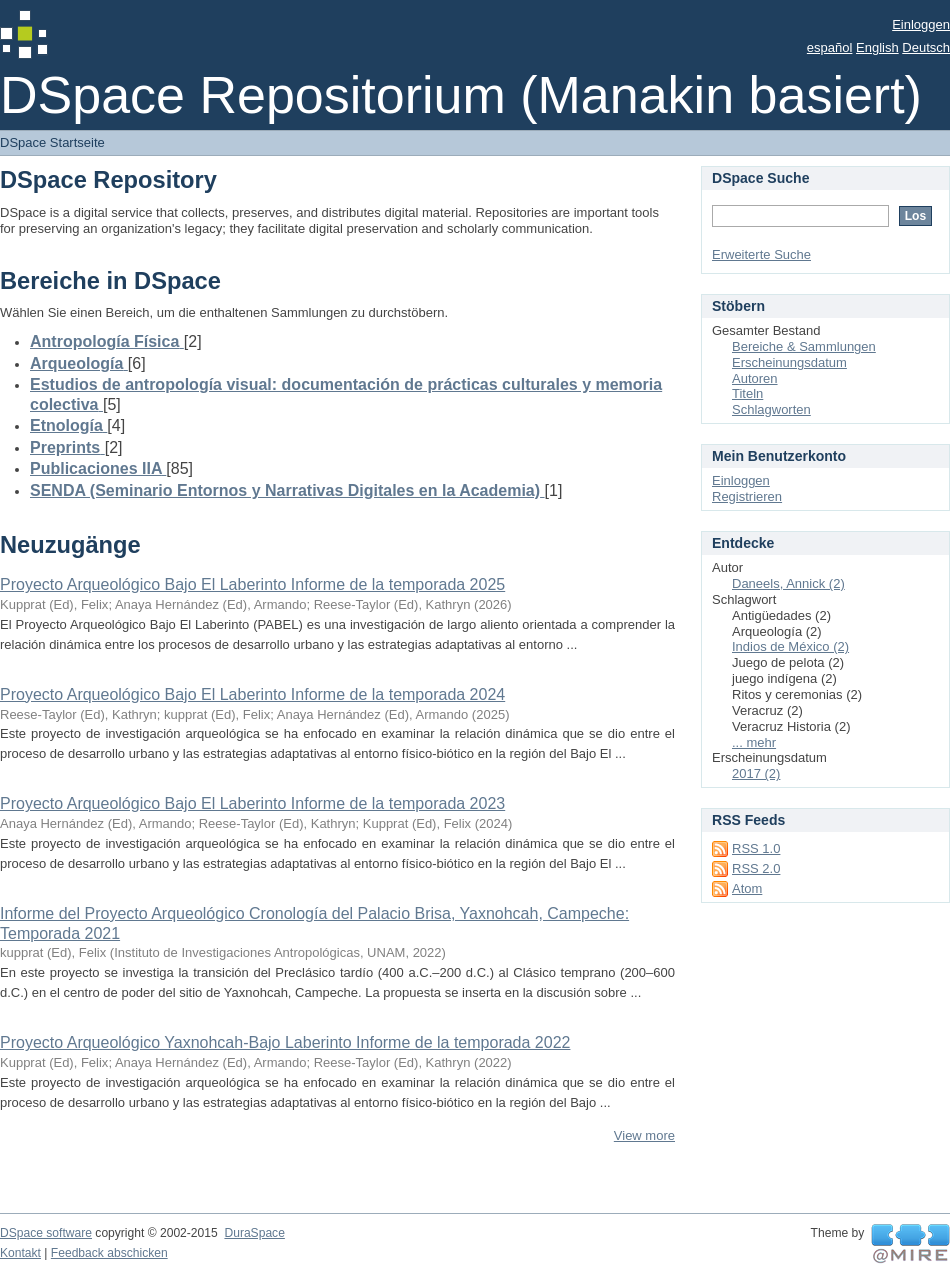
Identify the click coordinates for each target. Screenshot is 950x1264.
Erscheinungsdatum (789, 362)
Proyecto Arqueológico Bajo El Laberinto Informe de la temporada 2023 (252, 803)
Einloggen (921, 24)
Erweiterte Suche (761, 254)
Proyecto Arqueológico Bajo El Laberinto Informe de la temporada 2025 (252, 584)
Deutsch (926, 47)
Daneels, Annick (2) (788, 583)
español (830, 47)
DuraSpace (254, 1233)
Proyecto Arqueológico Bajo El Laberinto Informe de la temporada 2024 (252, 694)
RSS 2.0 (756, 868)
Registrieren (747, 496)
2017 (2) (756, 773)
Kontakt (20, 1253)
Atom (747, 888)
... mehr (754, 742)
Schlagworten (771, 409)
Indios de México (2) (790, 646)
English (877, 47)
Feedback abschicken (109, 1253)
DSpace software (46, 1233)
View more (644, 1135)
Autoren (755, 378)
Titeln (747, 393)
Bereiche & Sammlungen (804, 346)
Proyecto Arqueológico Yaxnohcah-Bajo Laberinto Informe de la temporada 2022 (285, 1042)
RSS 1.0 (756, 848)
